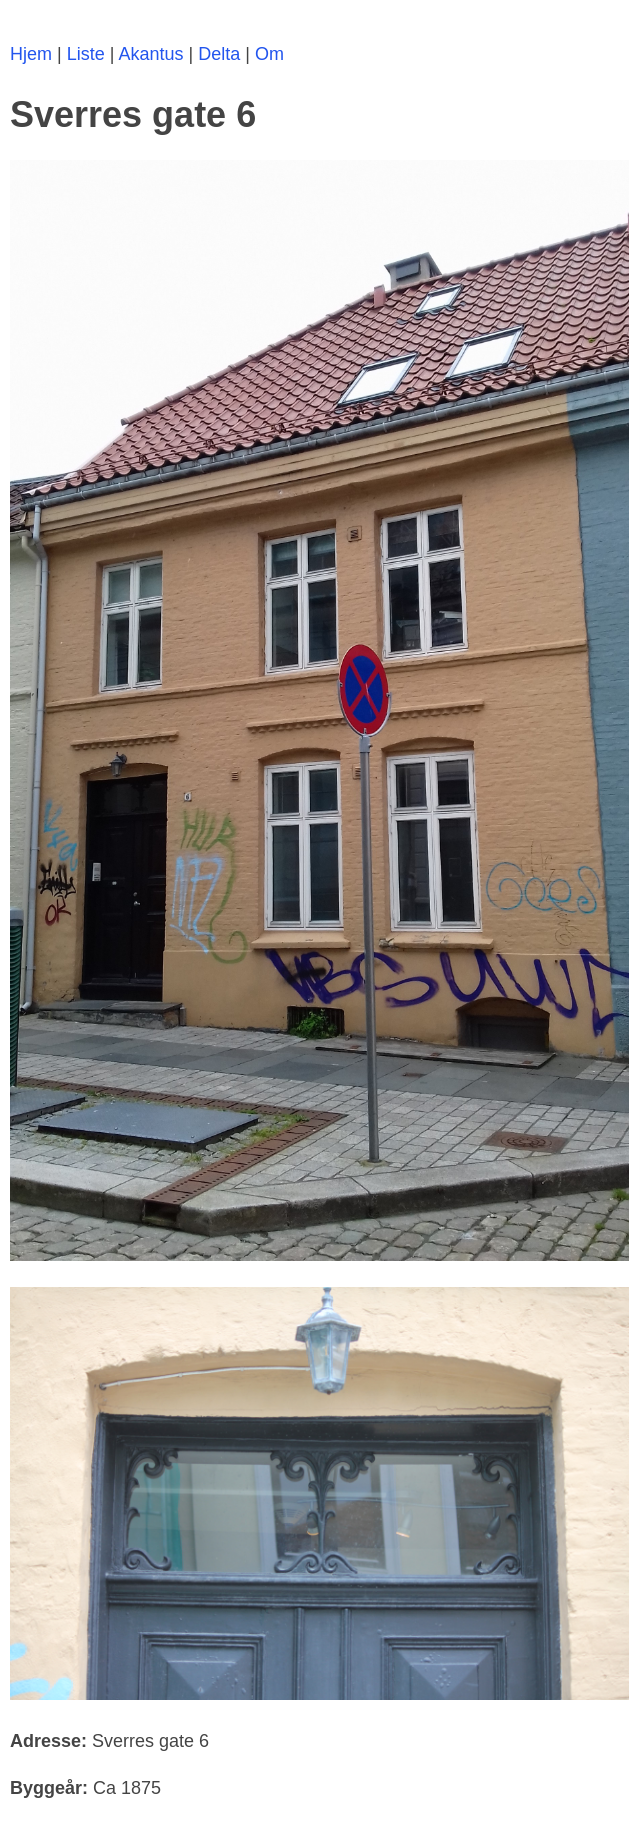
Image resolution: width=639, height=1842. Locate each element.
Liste (86, 54)
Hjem (31, 54)
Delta (219, 54)
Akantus (150, 54)
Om (269, 54)
